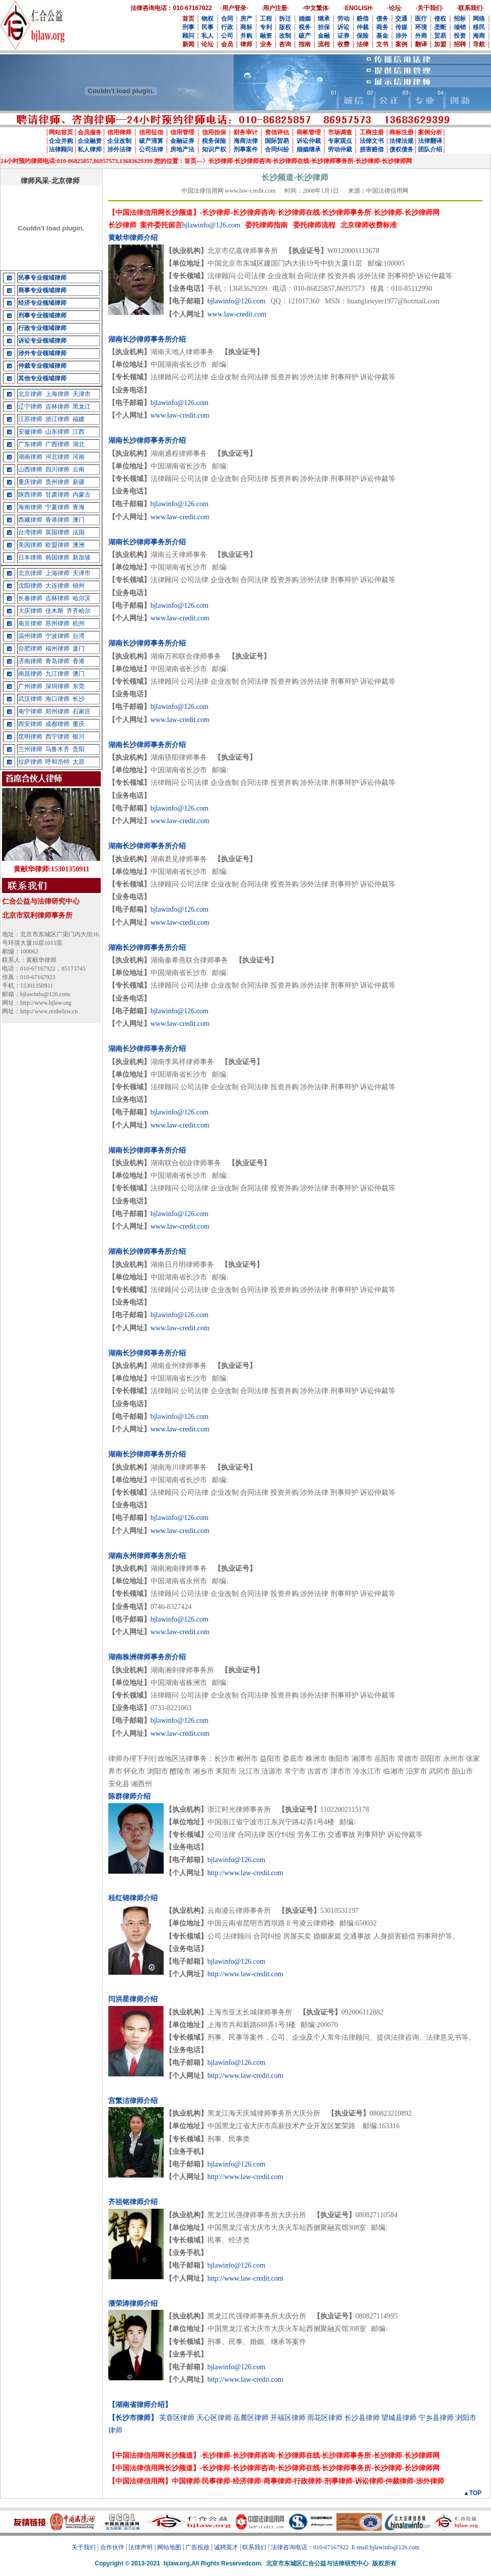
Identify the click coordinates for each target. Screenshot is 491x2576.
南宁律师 (30, 711)
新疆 (79, 482)
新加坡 (82, 557)
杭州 (79, 623)
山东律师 (57, 431)
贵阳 (79, 749)
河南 (79, 456)
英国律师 (57, 532)
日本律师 (30, 557)
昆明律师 (30, 736)
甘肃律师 (57, 494)
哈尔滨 (82, 598)
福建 (79, 419)
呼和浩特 (57, 761)
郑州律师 (57, 711)
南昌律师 (30, 673)
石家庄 (82, 711)
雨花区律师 (324, 2418)
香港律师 (57, 519)
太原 (79, 761)
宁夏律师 (57, 507)
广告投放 (197, 2547)
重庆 (79, 724)
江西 (79, 431)
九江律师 (57, 673)
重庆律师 (30, 482)
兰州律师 (30, 749)
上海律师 (57, 393)
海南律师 (30, 507)
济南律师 (30, 661)
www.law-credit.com (236, 314)
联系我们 (254, 2547)
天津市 (82, 393)
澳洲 (79, 544)
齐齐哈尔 (78, 610)
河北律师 (57, 456)
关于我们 (84, 2547)
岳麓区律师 (250, 2418)
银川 (79, 736)
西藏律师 (30, 519)
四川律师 (57, 469)
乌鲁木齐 (57, 749)
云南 (79, 469)
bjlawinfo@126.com (211, 225)
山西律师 (30, 469)
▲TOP (472, 2493)
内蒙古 (82, 494)
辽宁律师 (30, 406)
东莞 (79, 686)
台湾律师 (30, 532)
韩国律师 (57, 557)
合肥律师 (30, 648)
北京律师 (30, 393)
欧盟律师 (57, 544)
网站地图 (169, 2547)
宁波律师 (57, 635)
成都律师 (57, 724)
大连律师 (57, 585)
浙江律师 (57, 419)
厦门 (79, 648)
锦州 (79, 585)
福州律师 (57, 648)
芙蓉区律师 (176, 2418)
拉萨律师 (30, 761)
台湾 (79, 635)
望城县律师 (398, 2418)
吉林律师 (57, 406)
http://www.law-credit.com (245, 1873)
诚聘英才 (226, 2547)
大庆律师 (30, 610)
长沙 (79, 698)
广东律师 (30, 444)
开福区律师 (288, 2418)
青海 (79, 507)
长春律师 (30, 598)
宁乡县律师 (436, 2418)
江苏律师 (30, 419)
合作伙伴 (112, 2547)
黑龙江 (82, 406)
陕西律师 (30, 494)
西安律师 (30, 724)
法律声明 (140, 2547)
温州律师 (30, 635)
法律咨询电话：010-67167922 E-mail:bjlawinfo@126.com (345, 2547)
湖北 (79, 444)
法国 (79, 532)
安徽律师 (30, 431)
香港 (79, 661)
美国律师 (30, 544)
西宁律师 (57, 736)
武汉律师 (30, 698)
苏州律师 (57, 623)
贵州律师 (57, 482)
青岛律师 (57, 661)
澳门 (79, 519)
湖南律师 (30, 456)
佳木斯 (54, 610)
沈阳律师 (30, 585)
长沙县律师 (362, 2418)
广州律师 (30, 686)
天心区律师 (214, 2418)
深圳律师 (57, 686)
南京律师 (30, 623)
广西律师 (57, 444)
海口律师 (57, 698)
